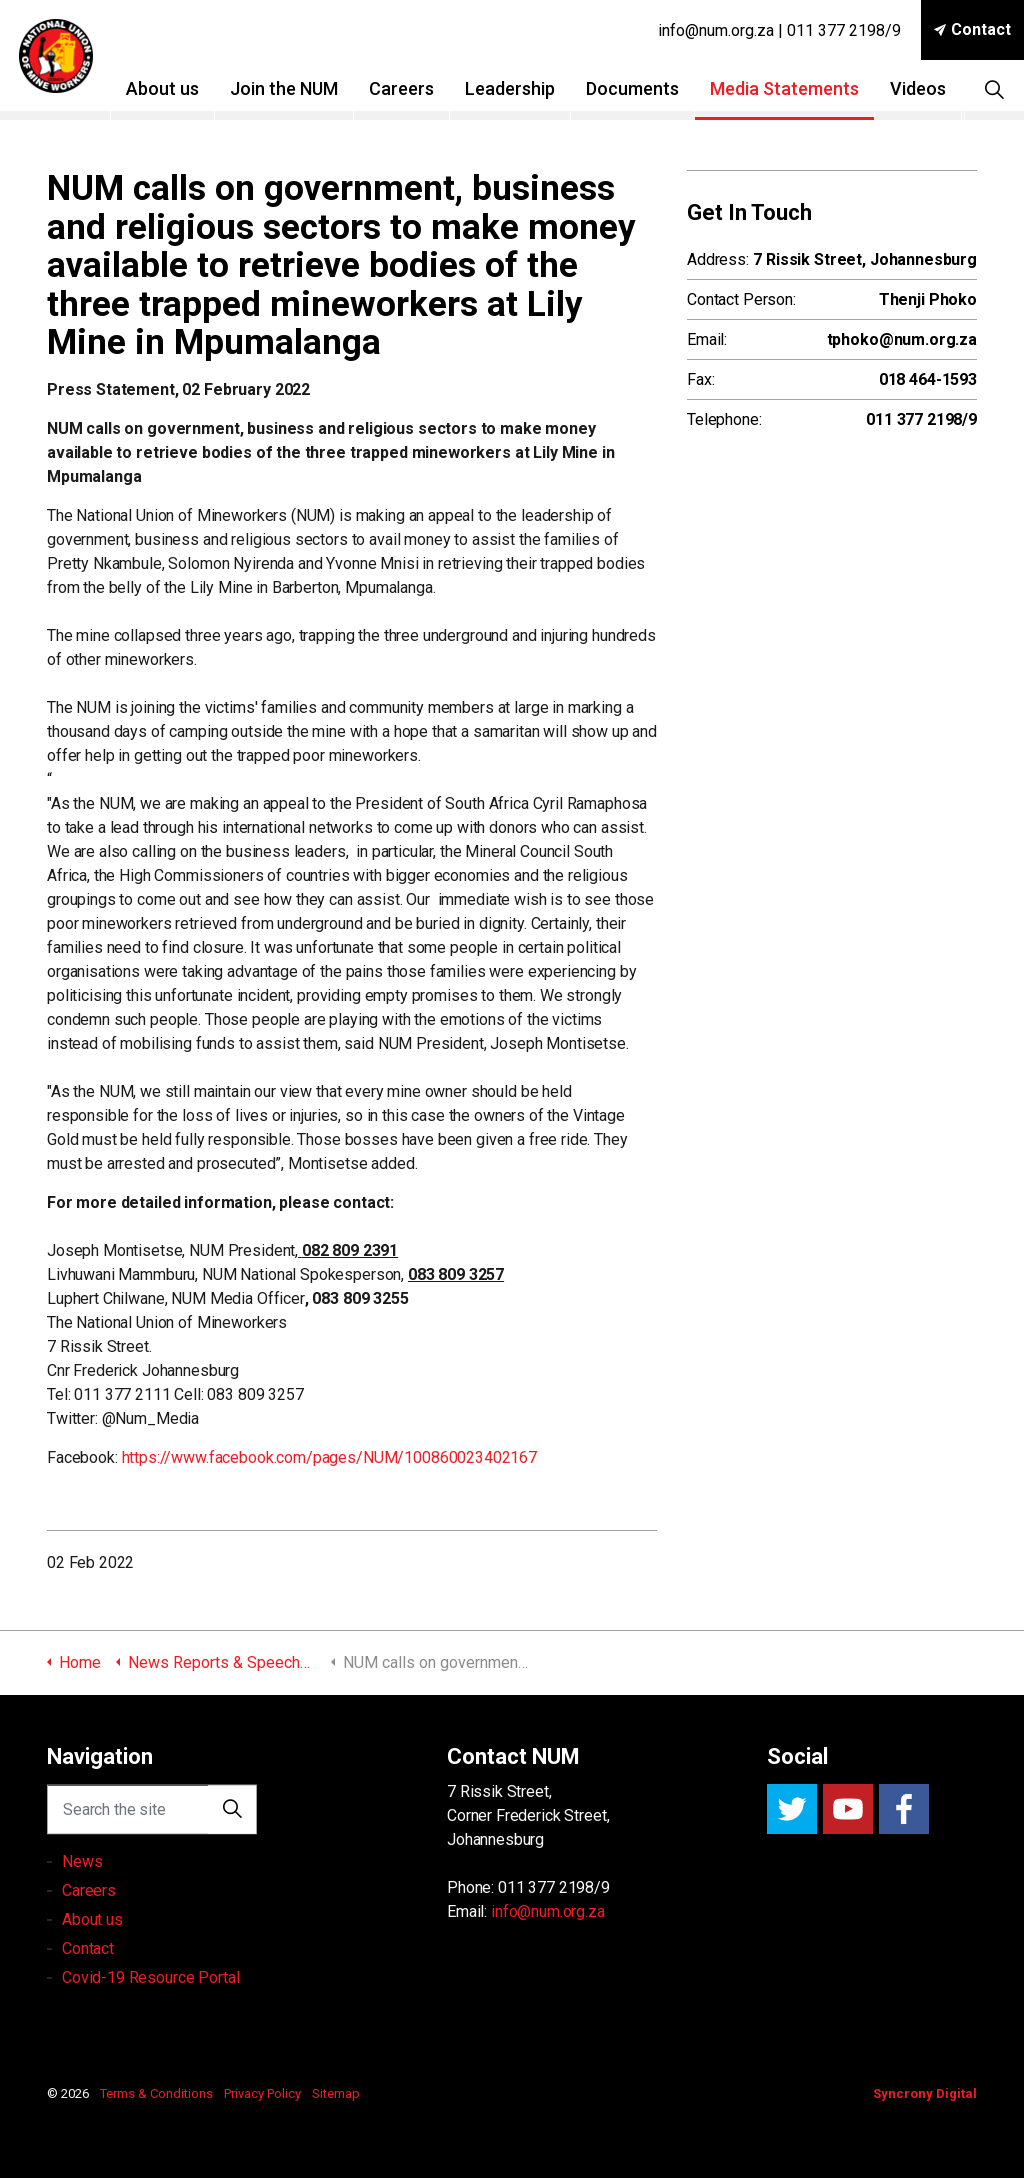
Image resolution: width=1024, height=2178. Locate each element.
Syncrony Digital (925, 2093)
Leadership (519, 88)
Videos (927, 88)
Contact (972, 30)
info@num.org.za (548, 1911)
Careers (410, 88)
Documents (641, 88)
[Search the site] (152, 1830)
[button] (232, 1830)
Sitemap (336, 2093)
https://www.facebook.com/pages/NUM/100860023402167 (330, 1457)
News (82, 1921)
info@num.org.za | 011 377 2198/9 (779, 30)
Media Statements (793, 88)
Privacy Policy (262, 2093)
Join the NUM (293, 88)
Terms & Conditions (156, 2093)
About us (171, 88)
